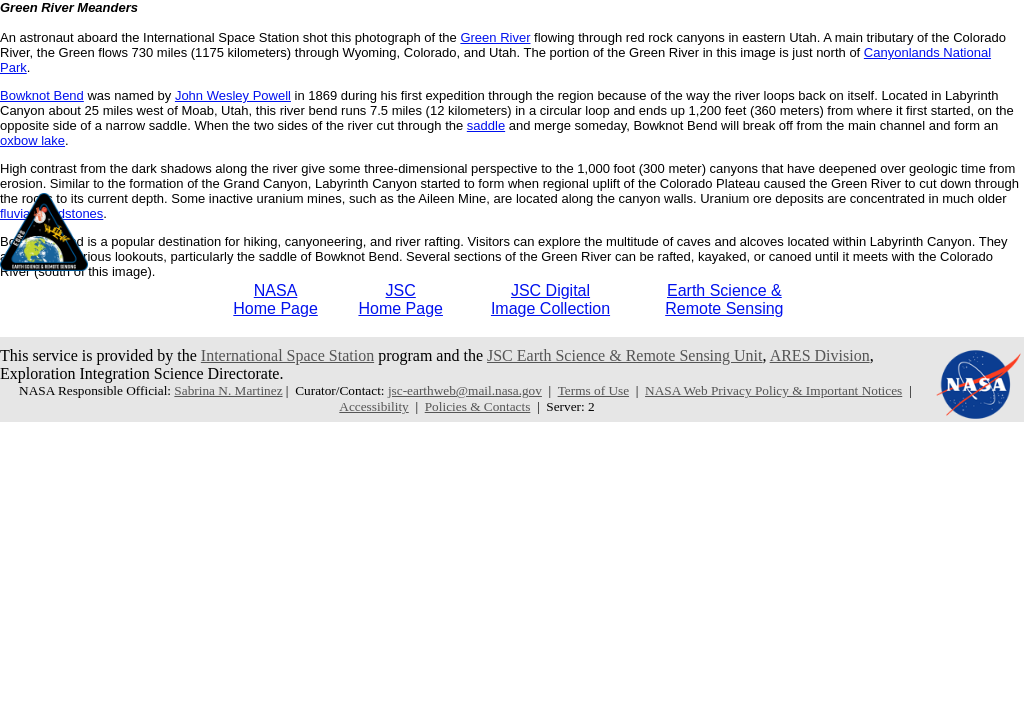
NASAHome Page (275, 299)
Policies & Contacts (478, 406)
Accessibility (373, 406)
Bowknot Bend (42, 95)
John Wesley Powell (233, 95)
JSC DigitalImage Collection (550, 299)
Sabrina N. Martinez (228, 390)
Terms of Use (593, 390)
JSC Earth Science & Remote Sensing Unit (625, 355)
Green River (495, 37)
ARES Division (820, 355)
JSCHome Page (400, 299)
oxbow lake (32, 140)
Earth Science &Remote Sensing (724, 299)
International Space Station (287, 355)
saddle (486, 125)
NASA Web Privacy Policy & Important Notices (773, 390)
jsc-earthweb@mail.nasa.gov (465, 390)
